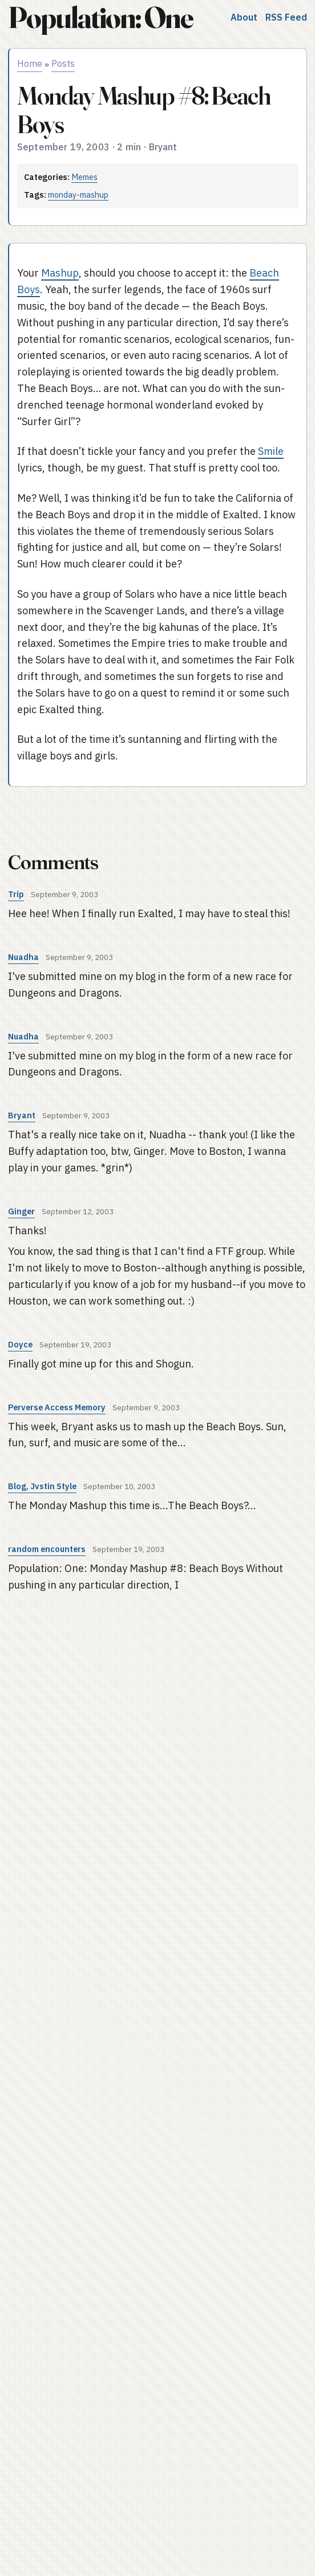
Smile (271, 451)
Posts (63, 63)
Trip (16, 894)
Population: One (100, 17)
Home (29, 63)
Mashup (60, 272)
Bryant (21, 1115)
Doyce (20, 1344)
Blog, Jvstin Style (42, 1486)
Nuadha (23, 956)
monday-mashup (78, 194)
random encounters (47, 1548)
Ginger (21, 1211)
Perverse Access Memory (57, 1407)
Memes (84, 176)
